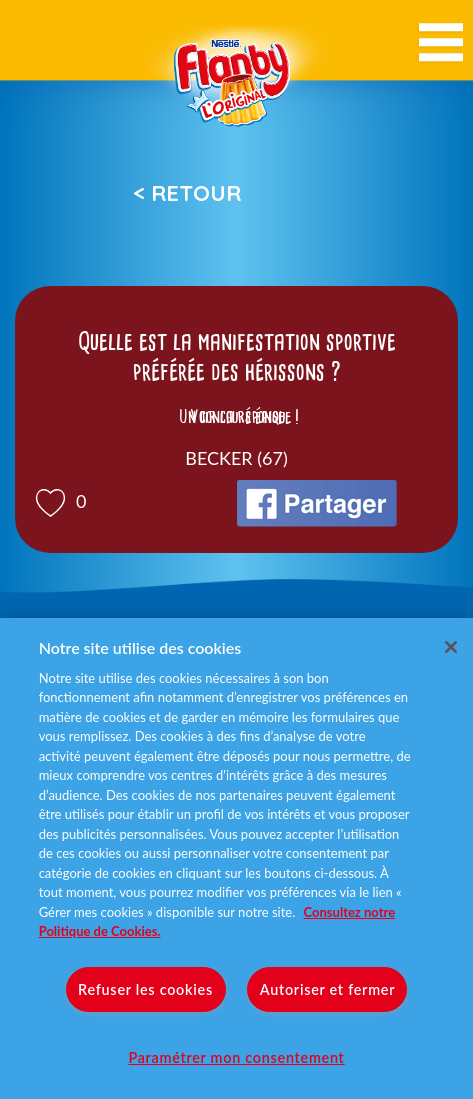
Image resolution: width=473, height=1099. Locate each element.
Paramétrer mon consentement (236, 1057)
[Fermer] (451, 647)
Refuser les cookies (145, 989)
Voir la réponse (237, 417)
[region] (236, 858)
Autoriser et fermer (327, 989)
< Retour (187, 193)
